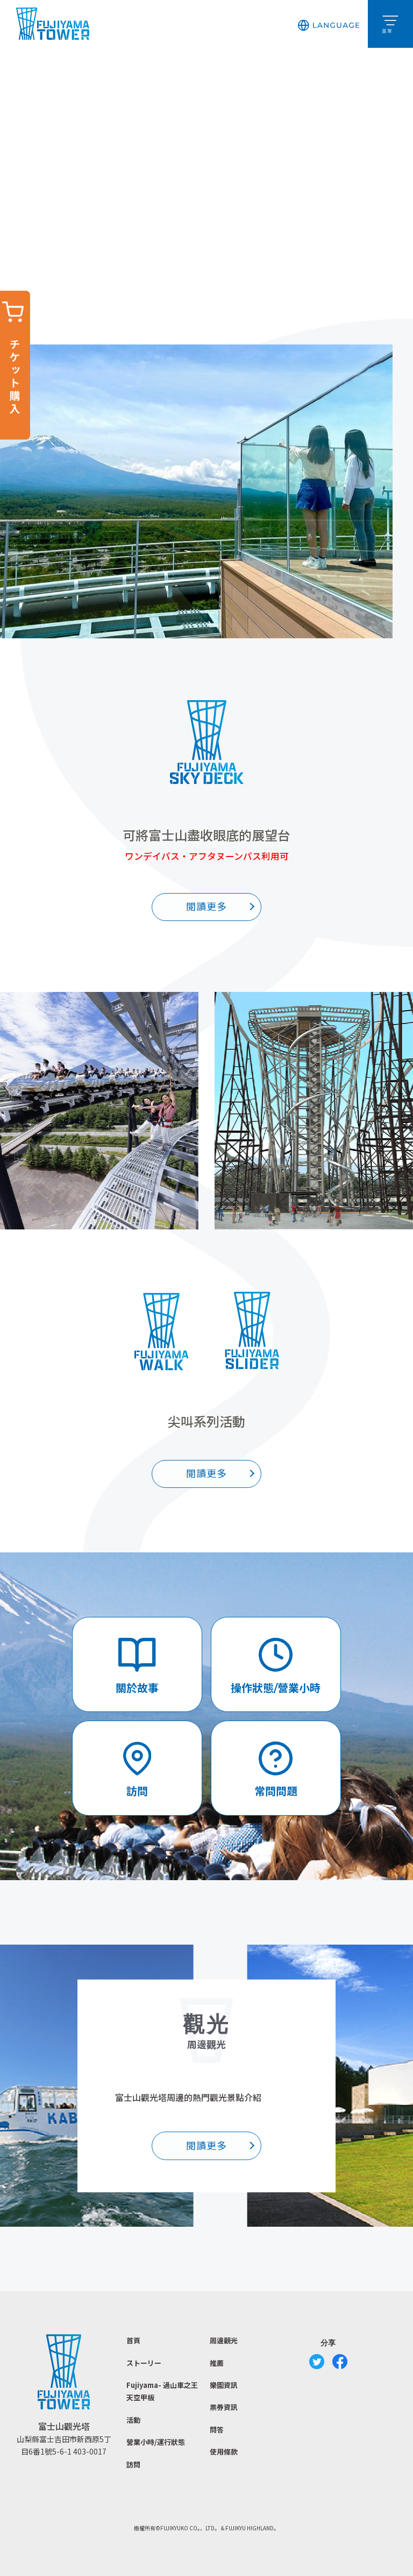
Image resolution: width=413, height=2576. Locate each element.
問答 (217, 2429)
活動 (133, 2420)
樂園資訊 (224, 2385)
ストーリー (143, 2363)
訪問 (133, 2464)
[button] (328, 24)
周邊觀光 (224, 2340)
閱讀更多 (206, 907)
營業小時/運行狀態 (155, 2442)
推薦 (217, 2363)
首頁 (133, 2340)
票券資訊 (224, 2407)
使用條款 (224, 2452)
